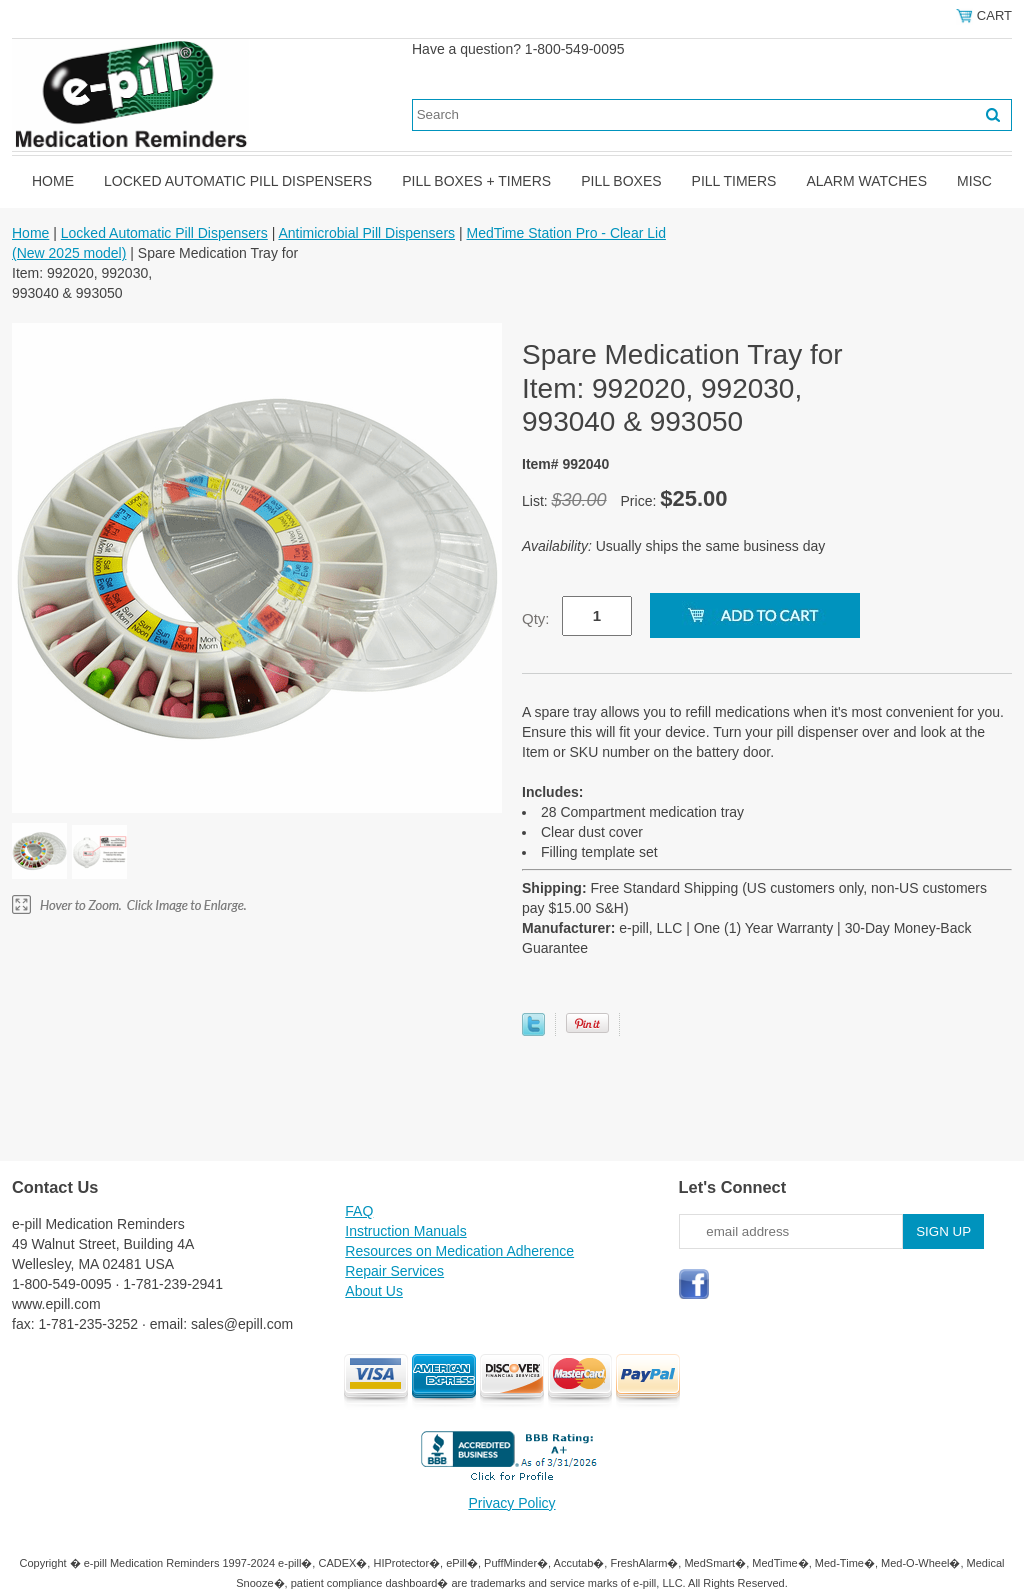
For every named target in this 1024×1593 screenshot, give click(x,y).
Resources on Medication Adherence (459, 1251)
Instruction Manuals (405, 1231)
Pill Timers (734, 181)
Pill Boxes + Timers (476, 181)
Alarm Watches (866, 181)
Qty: (536, 618)
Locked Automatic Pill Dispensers (238, 181)
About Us (374, 1291)
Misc (974, 181)
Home (53, 181)
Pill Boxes (621, 181)
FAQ (359, 1211)
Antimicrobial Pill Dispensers (366, 233)
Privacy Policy (511, 1503)
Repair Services (394, 1271)
